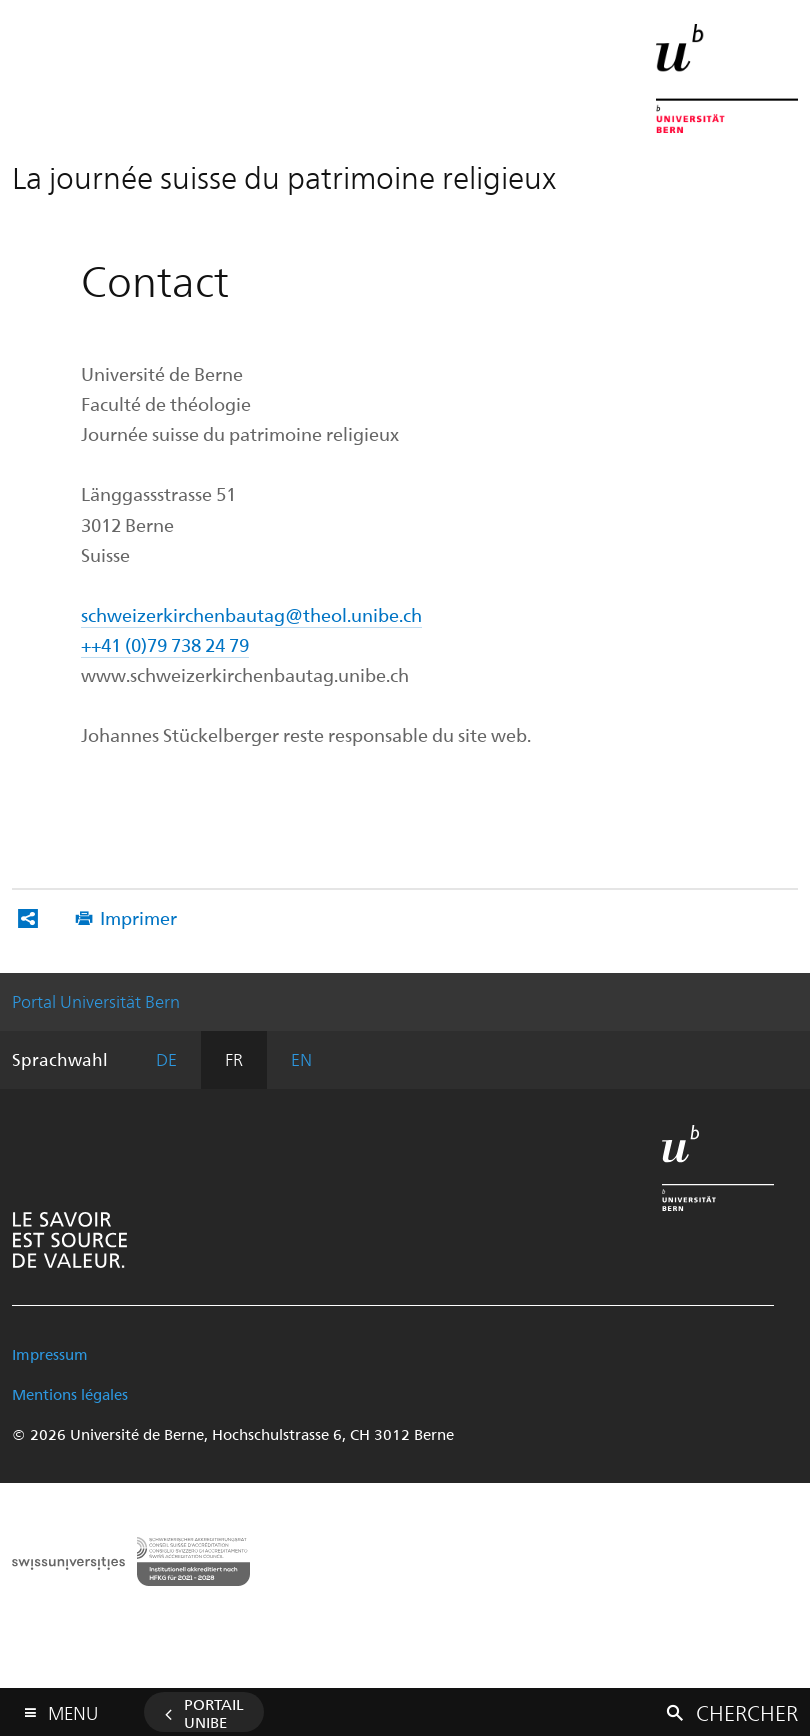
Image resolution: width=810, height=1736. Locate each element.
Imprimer (138, 917)
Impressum (50, 1354)
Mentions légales (70, 1394)
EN (301, 1059)
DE (166, 1059)
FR (234, 1059)
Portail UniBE (214, 1713)
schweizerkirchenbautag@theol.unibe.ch (251, 614)
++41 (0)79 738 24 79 (165, 644)
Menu (73, 1708)
